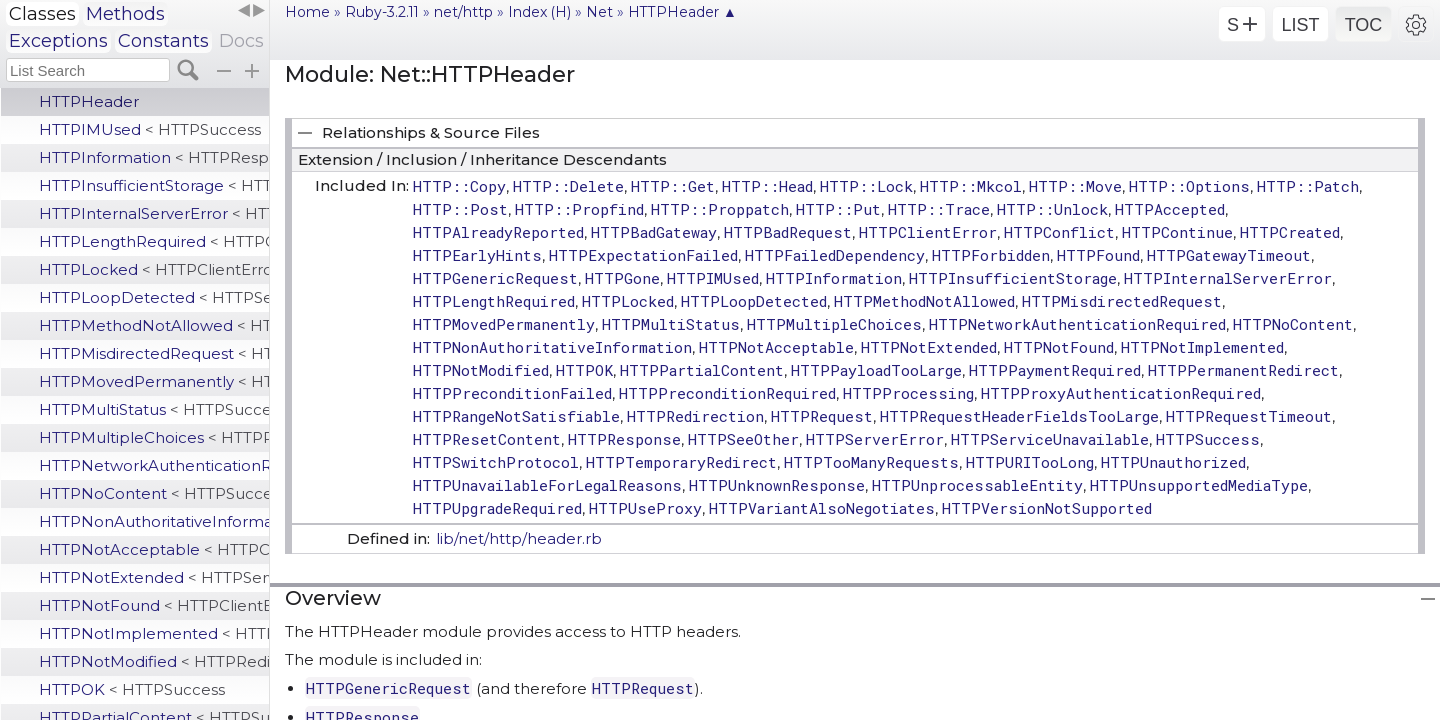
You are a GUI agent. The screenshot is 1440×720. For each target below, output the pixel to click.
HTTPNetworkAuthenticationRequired (154, 465)
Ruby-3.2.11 (382, 12)
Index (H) (539, 12)
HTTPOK (132, 689)
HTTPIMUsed (150, 129)
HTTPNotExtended (154, 577)
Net (599, 12)
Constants (163, 41)
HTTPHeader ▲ (682, 12)
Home (307, 12)
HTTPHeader (89, 101)
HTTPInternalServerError (154, 213)
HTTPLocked (154, 269)
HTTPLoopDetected (154, 297)
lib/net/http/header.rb (519, 538)
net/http (463, 12)
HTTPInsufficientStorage (154, 185)
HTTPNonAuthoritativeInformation (154, 521)
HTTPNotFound (154, 605)
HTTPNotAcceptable (154, 549)
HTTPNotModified (154, 661)
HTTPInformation (154, 157)
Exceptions (58, 41)
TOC (1364, 25)
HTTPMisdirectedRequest (154, 353)
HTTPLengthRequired (154, 241)
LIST (1300, 25)
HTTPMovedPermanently (154, 381)
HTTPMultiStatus (154, 409)
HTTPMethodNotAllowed (154, 325)
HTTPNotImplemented (154, 633)
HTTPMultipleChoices (154, 437)
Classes (42, 14)
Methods (125, 14)
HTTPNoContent (154, 493)
